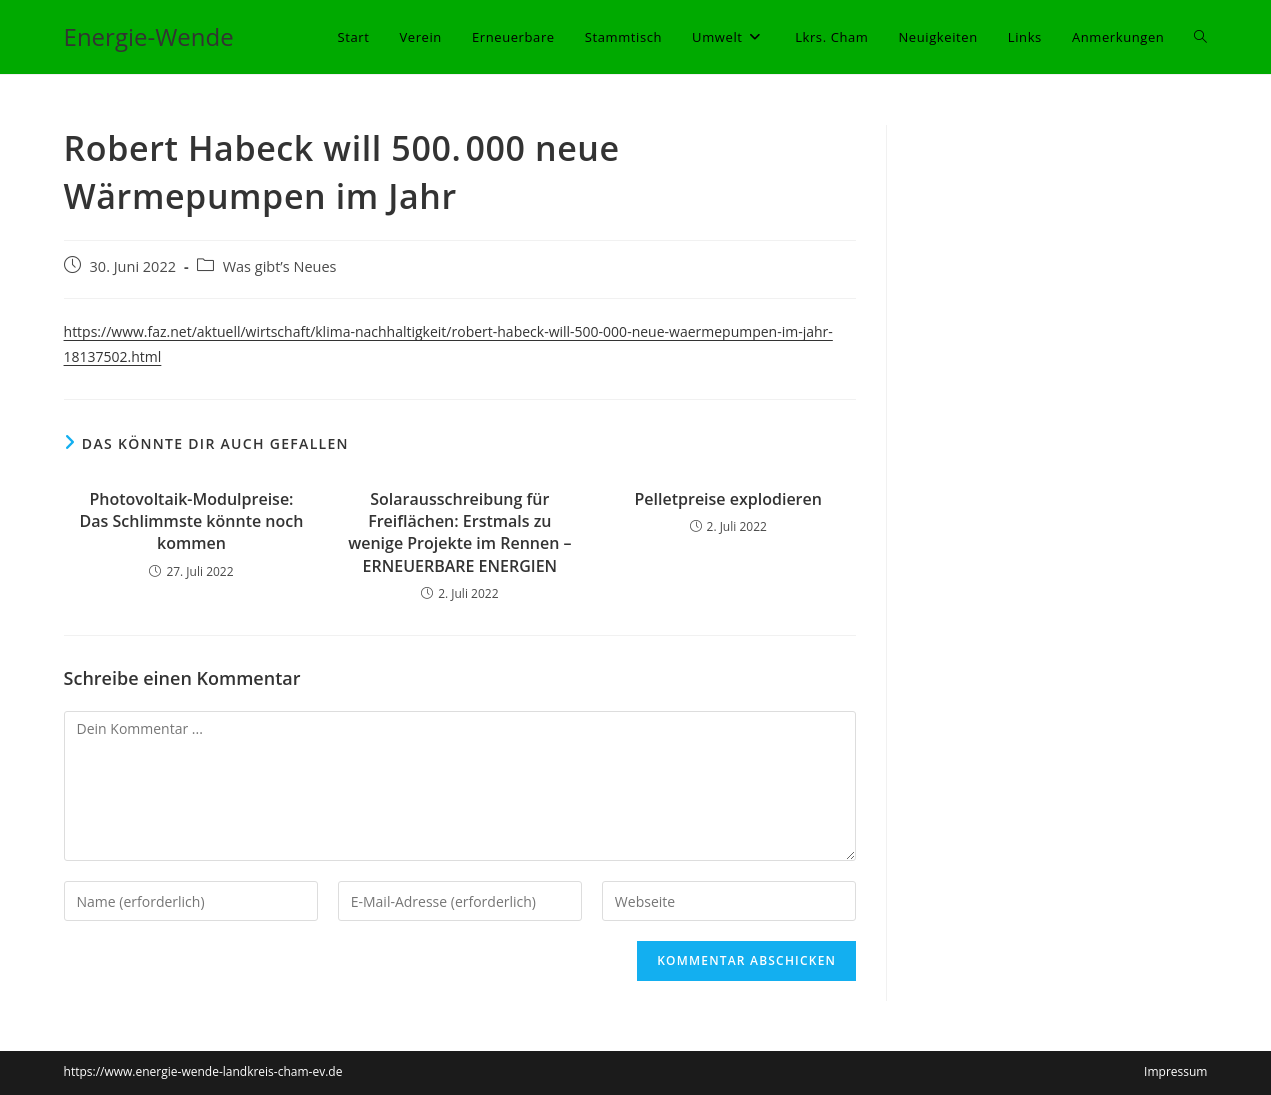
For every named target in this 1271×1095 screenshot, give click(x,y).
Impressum (1175, 1071)
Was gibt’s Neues (280, 266)
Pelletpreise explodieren (728, 499)
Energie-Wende (149, 36)
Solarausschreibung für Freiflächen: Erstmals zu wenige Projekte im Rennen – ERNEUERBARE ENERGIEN (459, 532)
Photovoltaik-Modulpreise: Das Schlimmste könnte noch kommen (192, 521)
